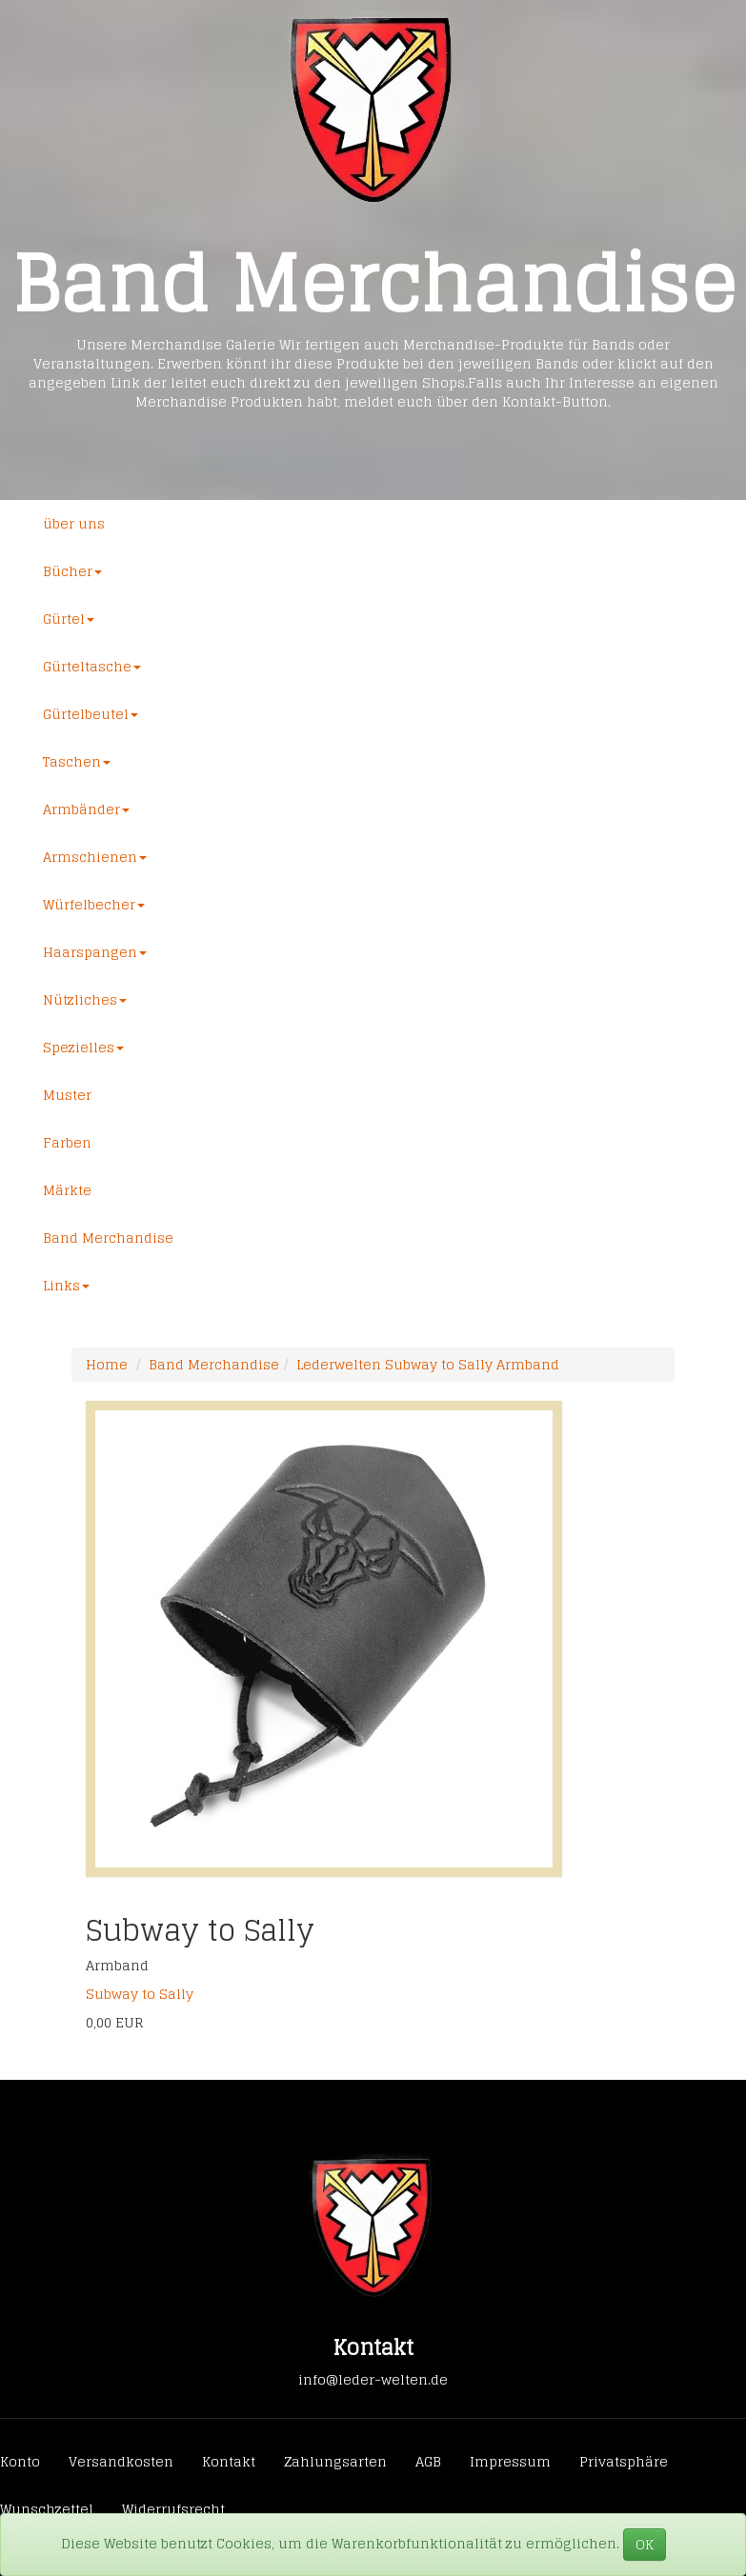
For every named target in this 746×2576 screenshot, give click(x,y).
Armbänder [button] (86, 809)
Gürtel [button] (68, 618)
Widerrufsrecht (173, 2509)
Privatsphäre (623, 2461)
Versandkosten (121, 2461)
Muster (67, 1095)
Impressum (510, 2461)
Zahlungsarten (335, 2461)
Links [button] (66, 1285)
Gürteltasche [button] (92, 666)
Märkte (67, 1190)
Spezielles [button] (83, 1047)
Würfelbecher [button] (94, 904)
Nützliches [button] (85, 999)
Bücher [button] (72, 571)
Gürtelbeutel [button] (90, 714)
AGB (428, 2461)
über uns (74, 523)
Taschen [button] (77, 761)
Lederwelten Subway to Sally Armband (427, 1364)
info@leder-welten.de (373, 2379)
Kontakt (228, 2461)
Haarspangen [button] (95, 952)
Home (107, 1364)
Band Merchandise (108, 1237)
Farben (67, 1142)
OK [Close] (644, 2544)
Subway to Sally (139, 1994)
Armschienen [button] (95, 857)
